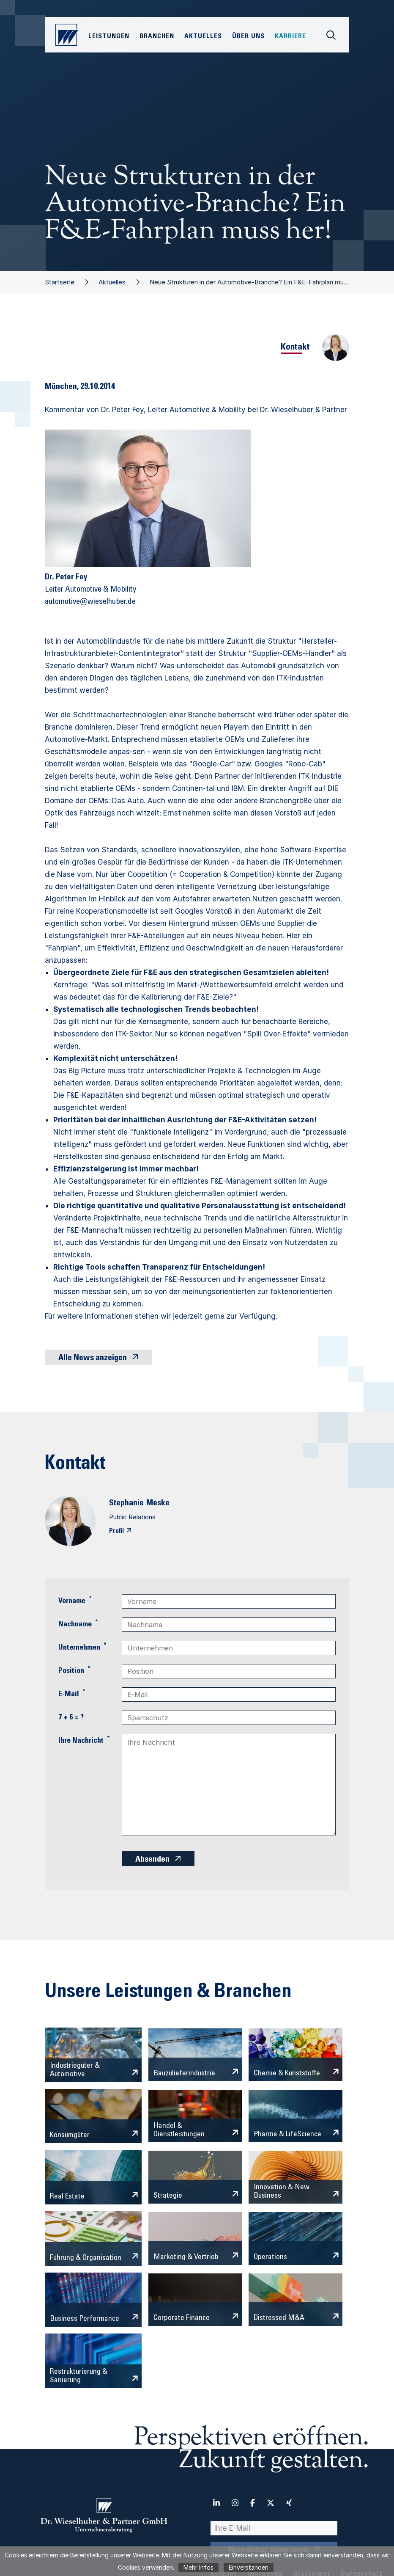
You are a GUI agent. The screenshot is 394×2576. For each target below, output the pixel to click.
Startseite (59, 282)
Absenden (152, 1860)
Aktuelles (112, 282)
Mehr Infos (198, 2567)
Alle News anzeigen (92, 1358)
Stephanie (126, 1503)
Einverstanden (248, 2567)
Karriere (290, 36)
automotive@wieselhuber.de (90, 602)
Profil (116, 1531)
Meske (158, 1503)
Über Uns (248, 36)
